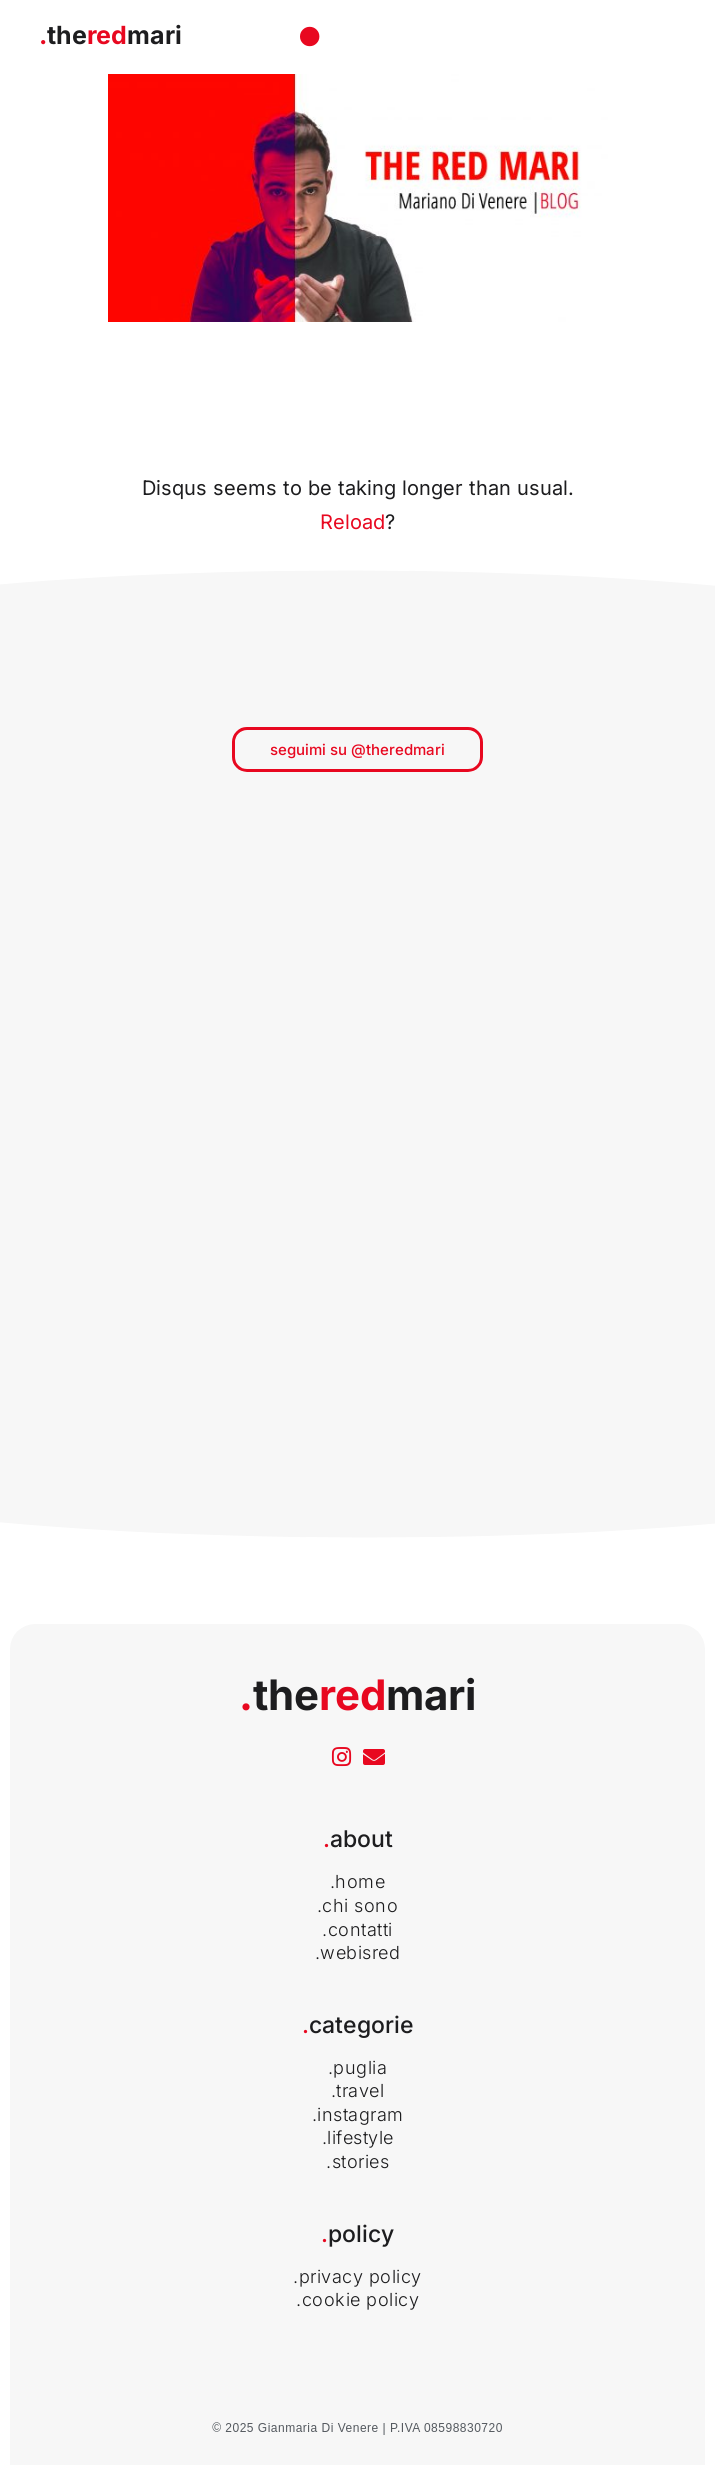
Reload (352, 522)
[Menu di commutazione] (310, 37)
